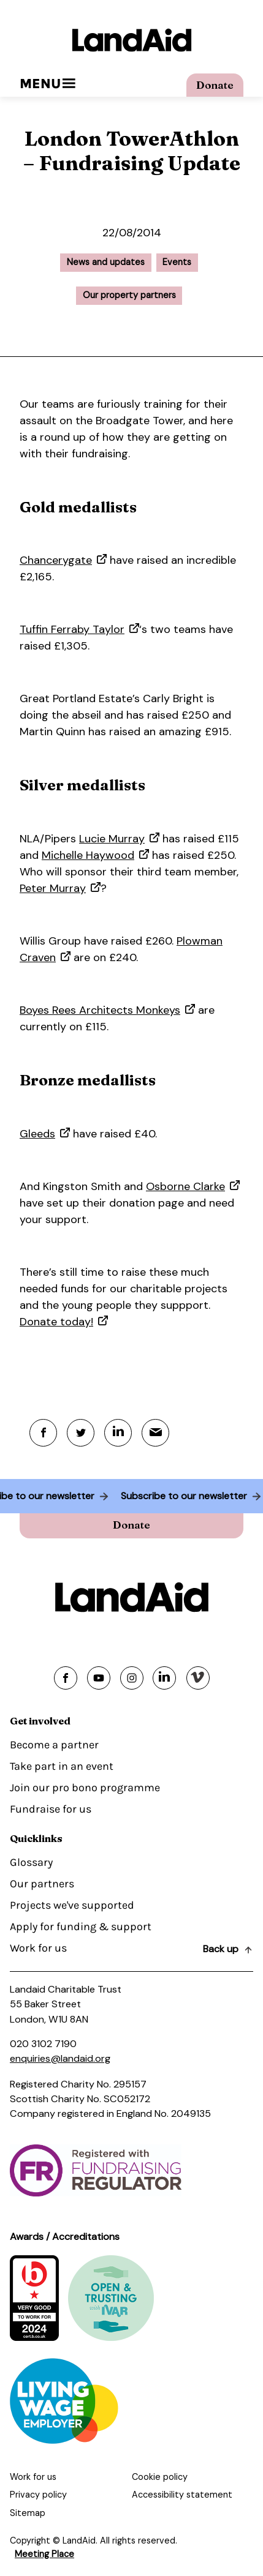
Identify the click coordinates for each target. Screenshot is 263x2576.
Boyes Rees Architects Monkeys (100, 1010)
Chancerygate (56, 560)
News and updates (106, 262)
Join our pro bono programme (85, 1787)
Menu (47, 83)
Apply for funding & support (80, 1926)
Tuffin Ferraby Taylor (72, 629)
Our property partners (129, 295)
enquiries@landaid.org (60, 2058)
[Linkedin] (118, 1433)
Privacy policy (38, 2494)
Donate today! (56, 1321)
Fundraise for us (50, 1809)
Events (176, 262)
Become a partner (54, 1744)
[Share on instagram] (131, 1678)
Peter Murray (53, 888)
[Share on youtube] (98, 1678)
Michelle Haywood (88, 855)
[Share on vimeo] (198, 1678)
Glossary (31, 1862)
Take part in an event (61, 1766)
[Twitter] (80, 1433)
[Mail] (155, 1433)
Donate (215, 84)
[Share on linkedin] (164, 1678)
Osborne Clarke (185, 1186)
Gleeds (37, 1133)
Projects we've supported (72, 1905)
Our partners (42, 1883)
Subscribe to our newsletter (178, 1495)
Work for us (38, 1948)
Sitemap (27, 2512)
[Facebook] (43, 1433)
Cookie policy (160, 2476)
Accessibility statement (182, 2494)
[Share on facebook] (65, 1678)
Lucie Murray (112, 838)
